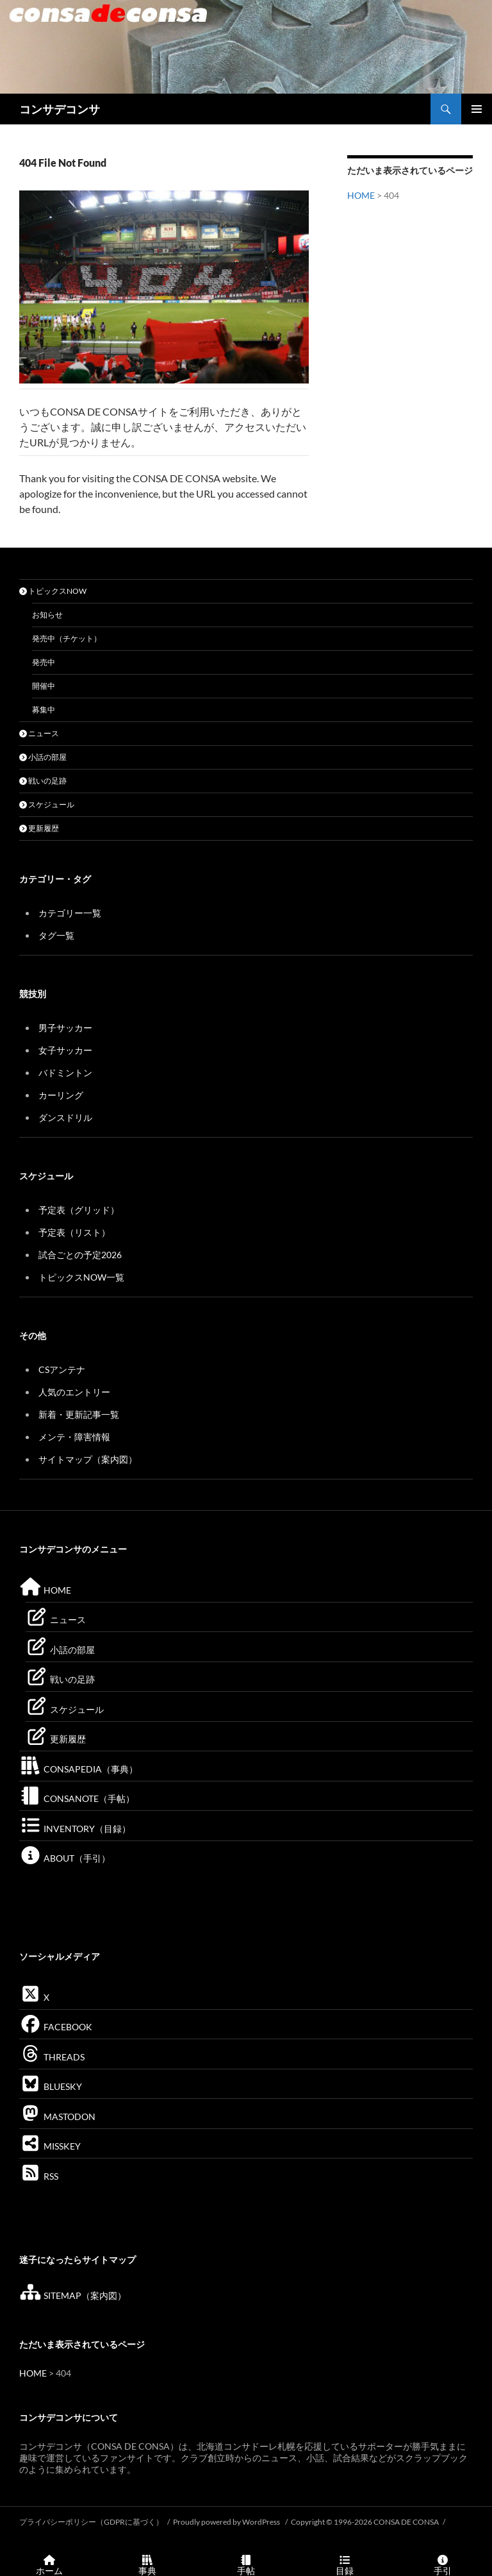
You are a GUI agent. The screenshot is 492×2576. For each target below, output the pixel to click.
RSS (38, 2176)
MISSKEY (50, 2146)
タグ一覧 (56, 935)
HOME (361, 195)
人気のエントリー (74, 1391)
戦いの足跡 (43, 781)
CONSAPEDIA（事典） (78, 1769)
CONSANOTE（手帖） (77, 1798)
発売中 (43, 662)
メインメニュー (476, 109)
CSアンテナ (61, 1369)
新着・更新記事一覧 (78, 1414)
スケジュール (46, 804)
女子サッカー (65, 1050)
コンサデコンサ (59, 109)
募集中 (43, 709)
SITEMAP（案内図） (72, 2295)
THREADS (52, 2056)
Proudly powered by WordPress (227, 2522)
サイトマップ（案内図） (87, 1459)
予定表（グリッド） (78, 1209)
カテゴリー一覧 (69, 912)
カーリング (60, 1095)
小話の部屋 (43, 757)
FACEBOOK (55, 2026)
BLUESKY (50, 2086)
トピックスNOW (52, 591)
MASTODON (57, 2116)
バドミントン (65, 1072)
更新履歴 (39, 828)
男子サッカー (65, 1027)
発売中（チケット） (66, 638)
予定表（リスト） (74, 1232)
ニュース (39, 733)
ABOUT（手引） (64, 1858)
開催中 (43, 686)
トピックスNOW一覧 (81, 1277)
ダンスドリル (65, 1117)
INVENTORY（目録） (75, 1828)
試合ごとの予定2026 (80, 1254)
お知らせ (47, 614)
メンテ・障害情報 (74, 1436)
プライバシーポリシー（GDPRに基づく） (91, 2522)
